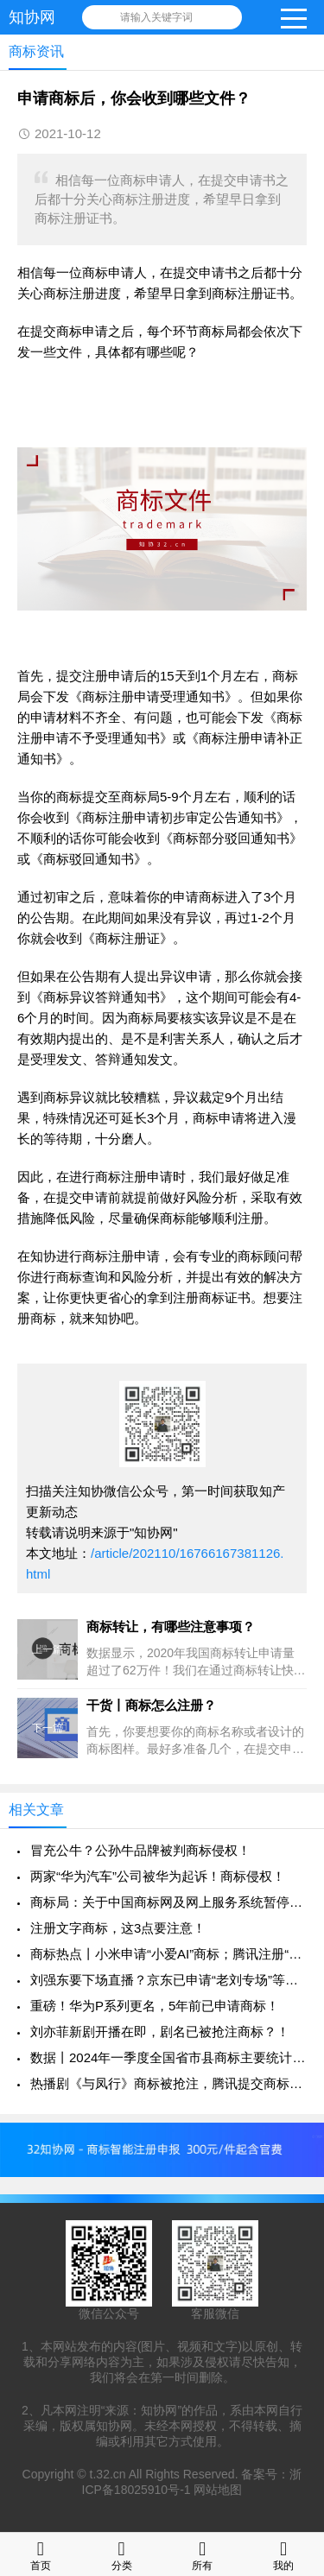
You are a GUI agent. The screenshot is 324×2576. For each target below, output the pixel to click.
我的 (283, 2554)
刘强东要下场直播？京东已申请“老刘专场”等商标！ (168, 1979)
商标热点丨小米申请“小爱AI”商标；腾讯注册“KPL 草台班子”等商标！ (168, 1953)
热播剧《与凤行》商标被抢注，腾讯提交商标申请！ (168, 2083)
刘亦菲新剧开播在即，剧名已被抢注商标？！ (159, 2031)
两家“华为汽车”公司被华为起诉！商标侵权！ (157, 1876)
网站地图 (218, 2490)
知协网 (32, 17)
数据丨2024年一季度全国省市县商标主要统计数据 (168, 2057)
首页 (41, 2554)
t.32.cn (108, 2474)
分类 (122, 2554)
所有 (202, 2554)
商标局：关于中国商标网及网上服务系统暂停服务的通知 (168, 1902)
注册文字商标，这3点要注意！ (118, 1928)
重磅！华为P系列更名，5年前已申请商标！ (154, 2005)
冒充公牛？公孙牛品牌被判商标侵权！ (140, 1850)
